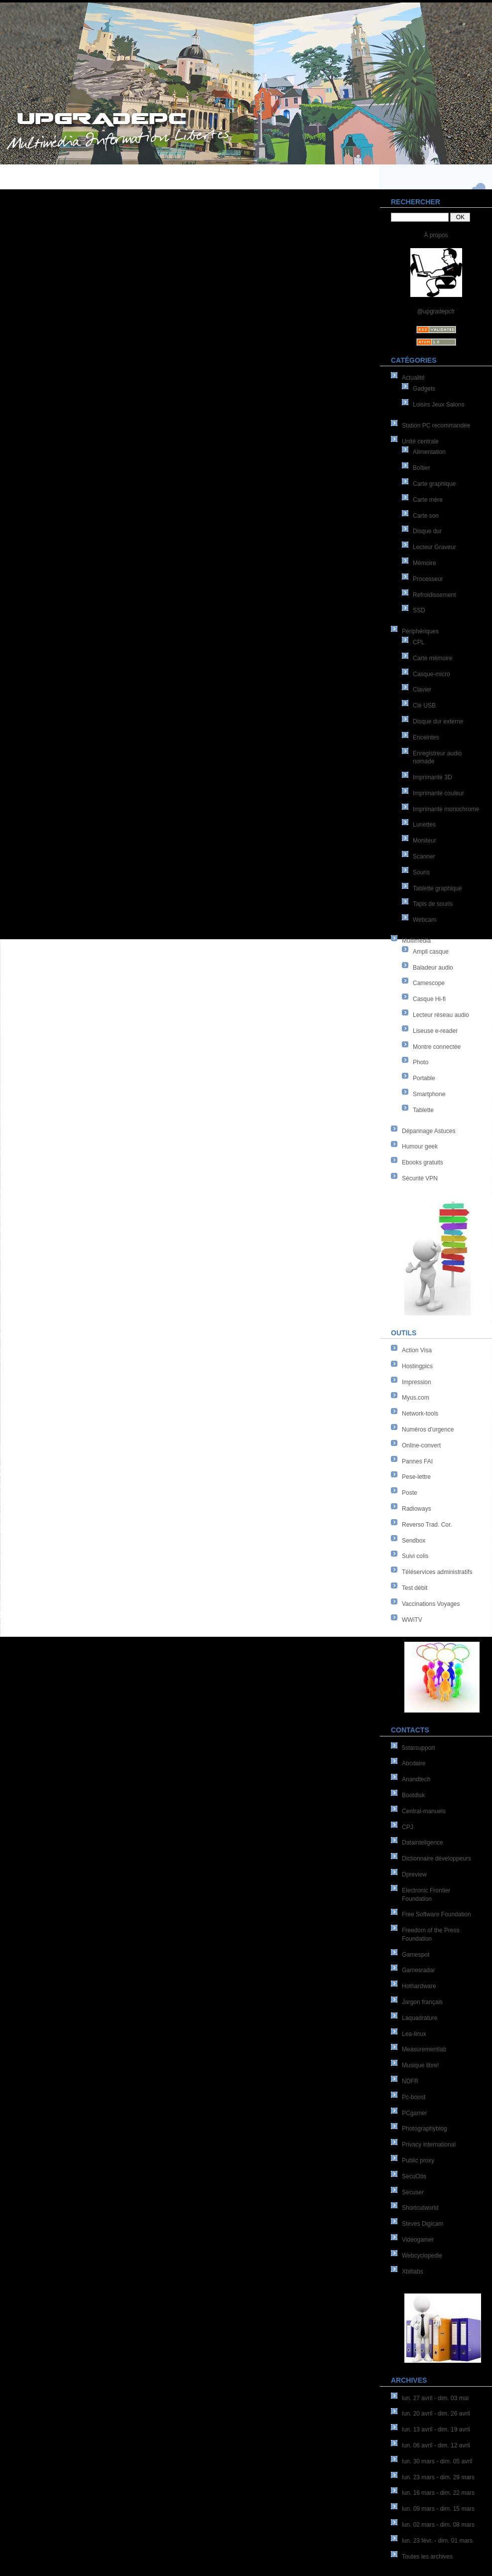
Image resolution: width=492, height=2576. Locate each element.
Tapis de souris (433, 903)
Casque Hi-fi (429, 999)
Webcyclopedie (422, 2255)
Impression (416, 1382)
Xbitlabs (412, 2271)
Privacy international (429, 2144)
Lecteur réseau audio (441, 1014)
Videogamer (418, 2239)
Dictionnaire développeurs (436, 1858)
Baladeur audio (433, 967)
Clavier (422, 689)
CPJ (407, 1827)
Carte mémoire (432, 658)
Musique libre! (420, 2065)
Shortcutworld (420, 2207)
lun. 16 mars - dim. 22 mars (438, 2492)
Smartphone (429, 1094)
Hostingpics (417, 1366)
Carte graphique (434, 483)
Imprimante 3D (432, 777)
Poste (409, 1492)
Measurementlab (424, 2049)
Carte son (426, 515)
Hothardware (419, 1986)
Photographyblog (424, 2128)
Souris (421, 872)
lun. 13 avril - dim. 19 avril (436, 2429)
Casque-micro (431, 674)
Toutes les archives (427, 2556)
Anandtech (416, 1779)
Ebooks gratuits (422, 1162)
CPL (418, 642)
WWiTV (412, 1619)
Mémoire (424, 563)
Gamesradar (418, 1970)
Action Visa (417, 1350)
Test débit (414, 1587)
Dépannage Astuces (428, 1131)
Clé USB (424, 705)
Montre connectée (437, 1046)
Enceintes (426, 737)
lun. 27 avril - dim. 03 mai (435, 2398)
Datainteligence (422, 1842)
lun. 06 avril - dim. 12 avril (436, 2445)
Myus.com (415, 1397)
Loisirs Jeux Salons (438, 404)
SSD (419, 610)
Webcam (424, 919)
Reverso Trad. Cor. (427, 1524)
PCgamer (414, 2113)
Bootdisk (413, 1795)
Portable (424, 1078)
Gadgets (424, 388)
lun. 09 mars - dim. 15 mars (438, 2508)
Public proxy (418, 2160)
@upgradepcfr (436, 311)
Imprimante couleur (438, 793)
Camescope (429, 983)
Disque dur (427, 531)
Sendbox (413, 1540)
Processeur (428, 578)
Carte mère (428, 499)
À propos (436, 235)
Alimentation (429, 451)
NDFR (410, 2081)
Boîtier (421, 467)
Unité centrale (420, 441)
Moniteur (424, 840)
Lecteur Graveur (434, 547)
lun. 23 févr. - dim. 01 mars (437, 2540)
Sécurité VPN (420, 1178)
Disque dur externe (438, 721)
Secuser (413, 2192)
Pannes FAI (417, 1461)
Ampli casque (431, 951)
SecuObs (414, 2176)
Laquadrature (419, 2017)
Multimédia (416, 940)
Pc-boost (413, 2097)
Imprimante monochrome (446, 809)
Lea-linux (414, 2033)
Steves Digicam (422, 2223)
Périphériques (420, 631)
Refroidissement (434, 594)
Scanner (424, 856)
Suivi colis (415, 1556)
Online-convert (421, 1445)
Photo (420, 1062)
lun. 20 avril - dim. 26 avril (436, 2413)
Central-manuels (424, 1811)
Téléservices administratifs (437, 1572)
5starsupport (418, 1747)
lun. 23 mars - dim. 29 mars (438, 2477)
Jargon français (422, 2002)
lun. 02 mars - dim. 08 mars (438, 2524)
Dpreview (414, 1874)
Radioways (416, 1508)
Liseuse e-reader (435, 1030)
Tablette (423, 1110)
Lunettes (424, 824)
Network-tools (420, 1413)
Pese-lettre (416, 1476)
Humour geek (420, 1146)
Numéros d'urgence (428, 1429)
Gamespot (415, 1954)
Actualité (413, 377)
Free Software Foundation (436, 1914)
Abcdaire (413, 1763)
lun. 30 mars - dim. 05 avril (437, 2461)
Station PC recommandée (436, 425)
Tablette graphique (437, 888)
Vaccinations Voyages (431, 1603)
